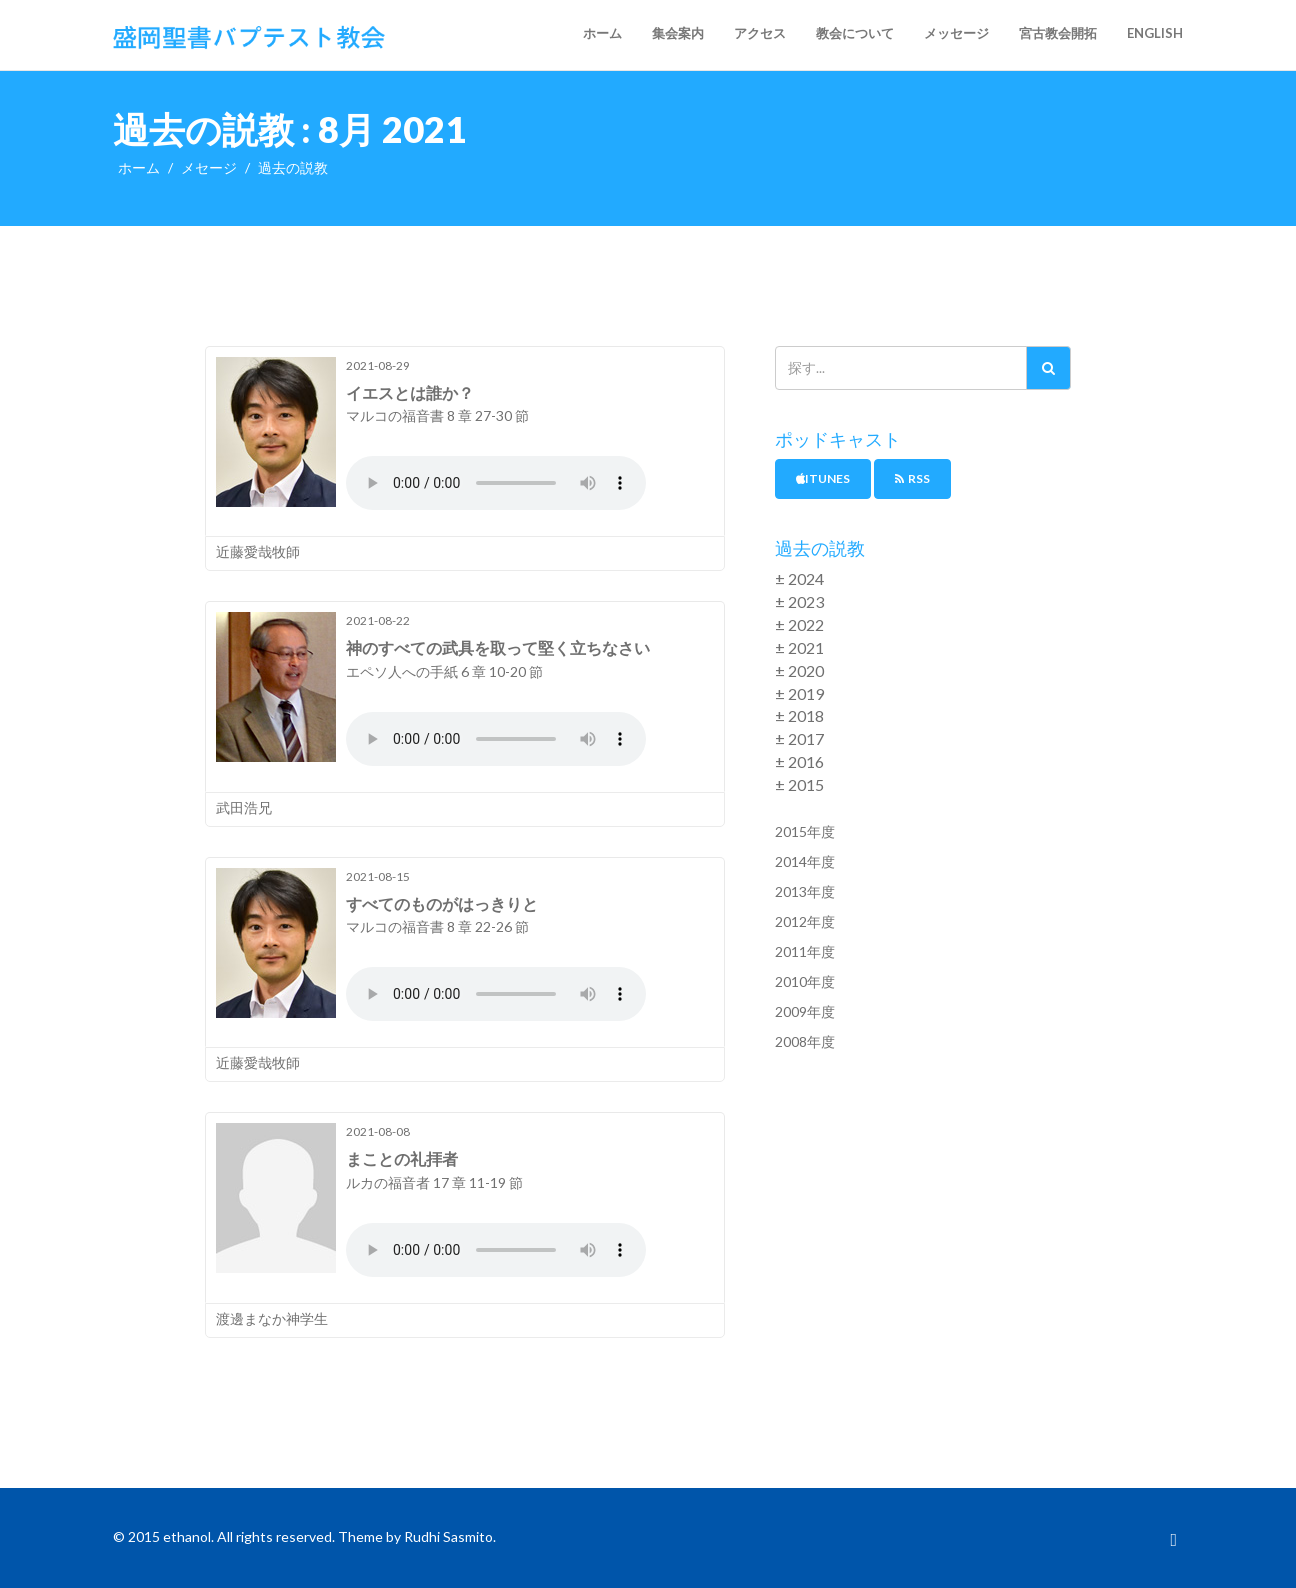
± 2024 (799, 578)
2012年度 (805, 921)
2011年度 (805, 951)
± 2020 (799, 670)
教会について (855, 33)
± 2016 (799, 761)
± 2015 (799, 784)
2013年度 (805, 891)
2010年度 (805, 981)
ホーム (602, 33)
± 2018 (799, 715)
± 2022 (799, 624)
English (1155, 33)
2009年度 (805, 1011)
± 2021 (799, 647)
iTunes (823, 478)
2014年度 (805, 861)
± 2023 (799, 601)
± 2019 (799, 693)
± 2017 (799, 738)
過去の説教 (293, 167)
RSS (912, 478)
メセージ (209, 167)
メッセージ (956, 33)
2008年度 (805, 1041)
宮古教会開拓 (1058, 33)
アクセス (760, 33)
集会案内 (678, 33)
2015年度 (805, 831)
